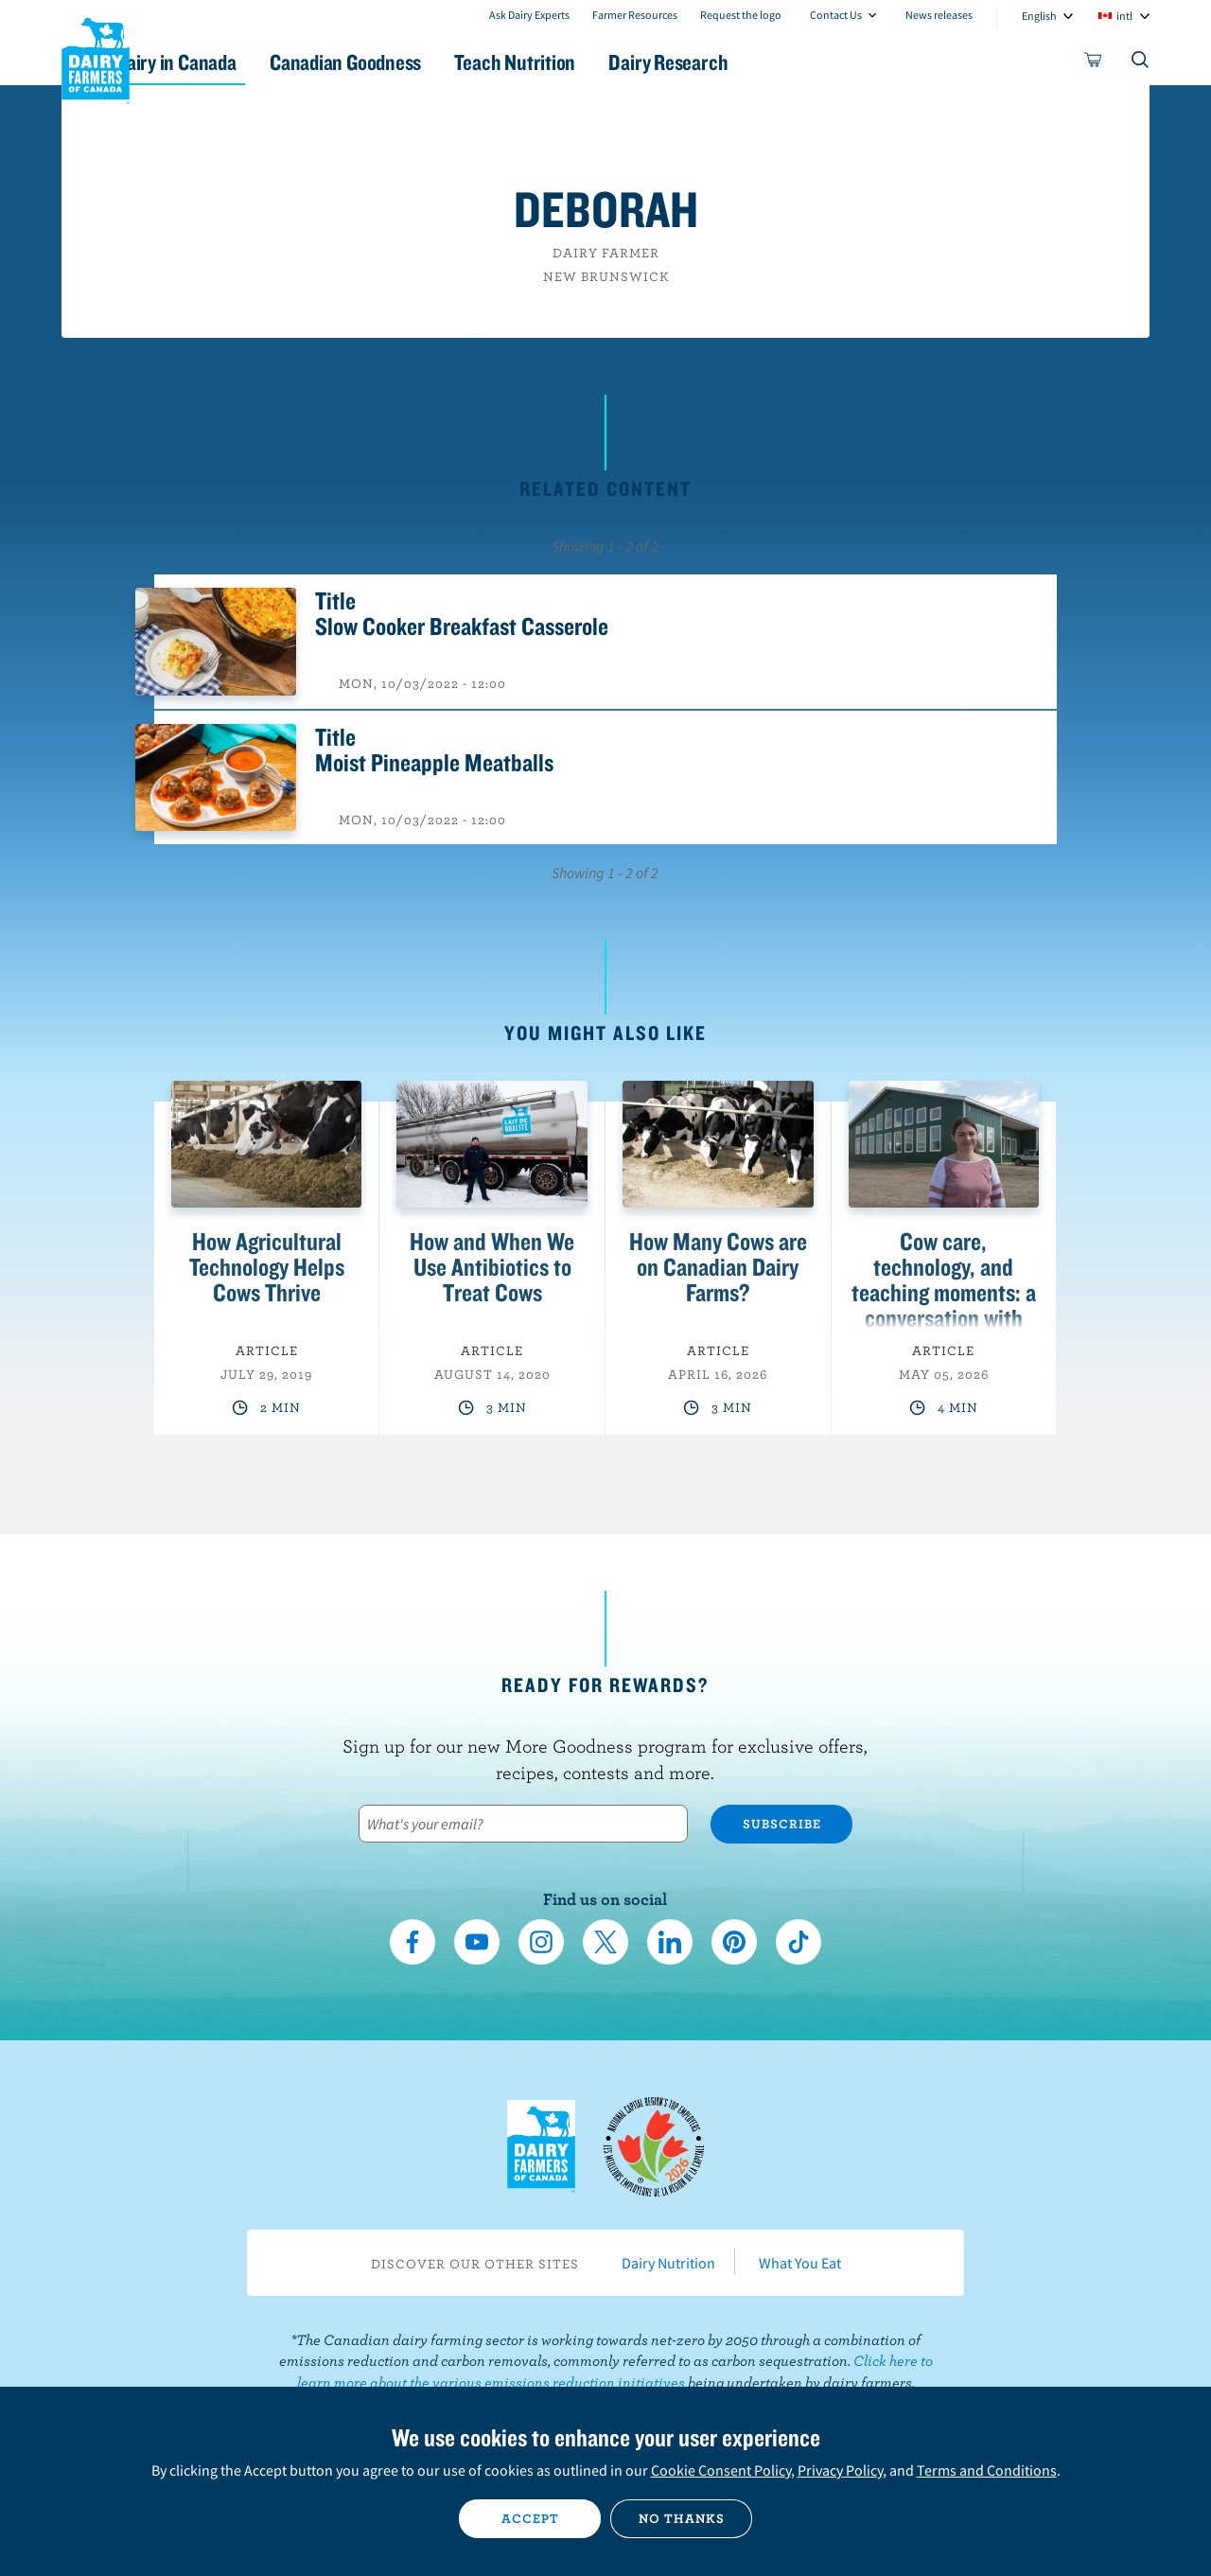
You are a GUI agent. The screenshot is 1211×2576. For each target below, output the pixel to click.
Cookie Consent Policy (721, 2470)
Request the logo (740, 15)
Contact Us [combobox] (836, 15)
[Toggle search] (1141, 63)
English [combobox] (1039, 16)
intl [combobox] (1124, 16)
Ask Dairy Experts (529, 15)
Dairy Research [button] (783, 62)
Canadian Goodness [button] (426, 62)
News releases (939, 15)
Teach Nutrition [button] (613, 62)
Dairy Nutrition (668, 2262)
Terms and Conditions (987, 2470)
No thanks (682, 2518)
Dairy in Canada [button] (240, 62)
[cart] (1094, 63)
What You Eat (800, 2262)
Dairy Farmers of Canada (95, 57)
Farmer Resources (634, 15)
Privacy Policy (840, 2470)
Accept (530, 2518)
